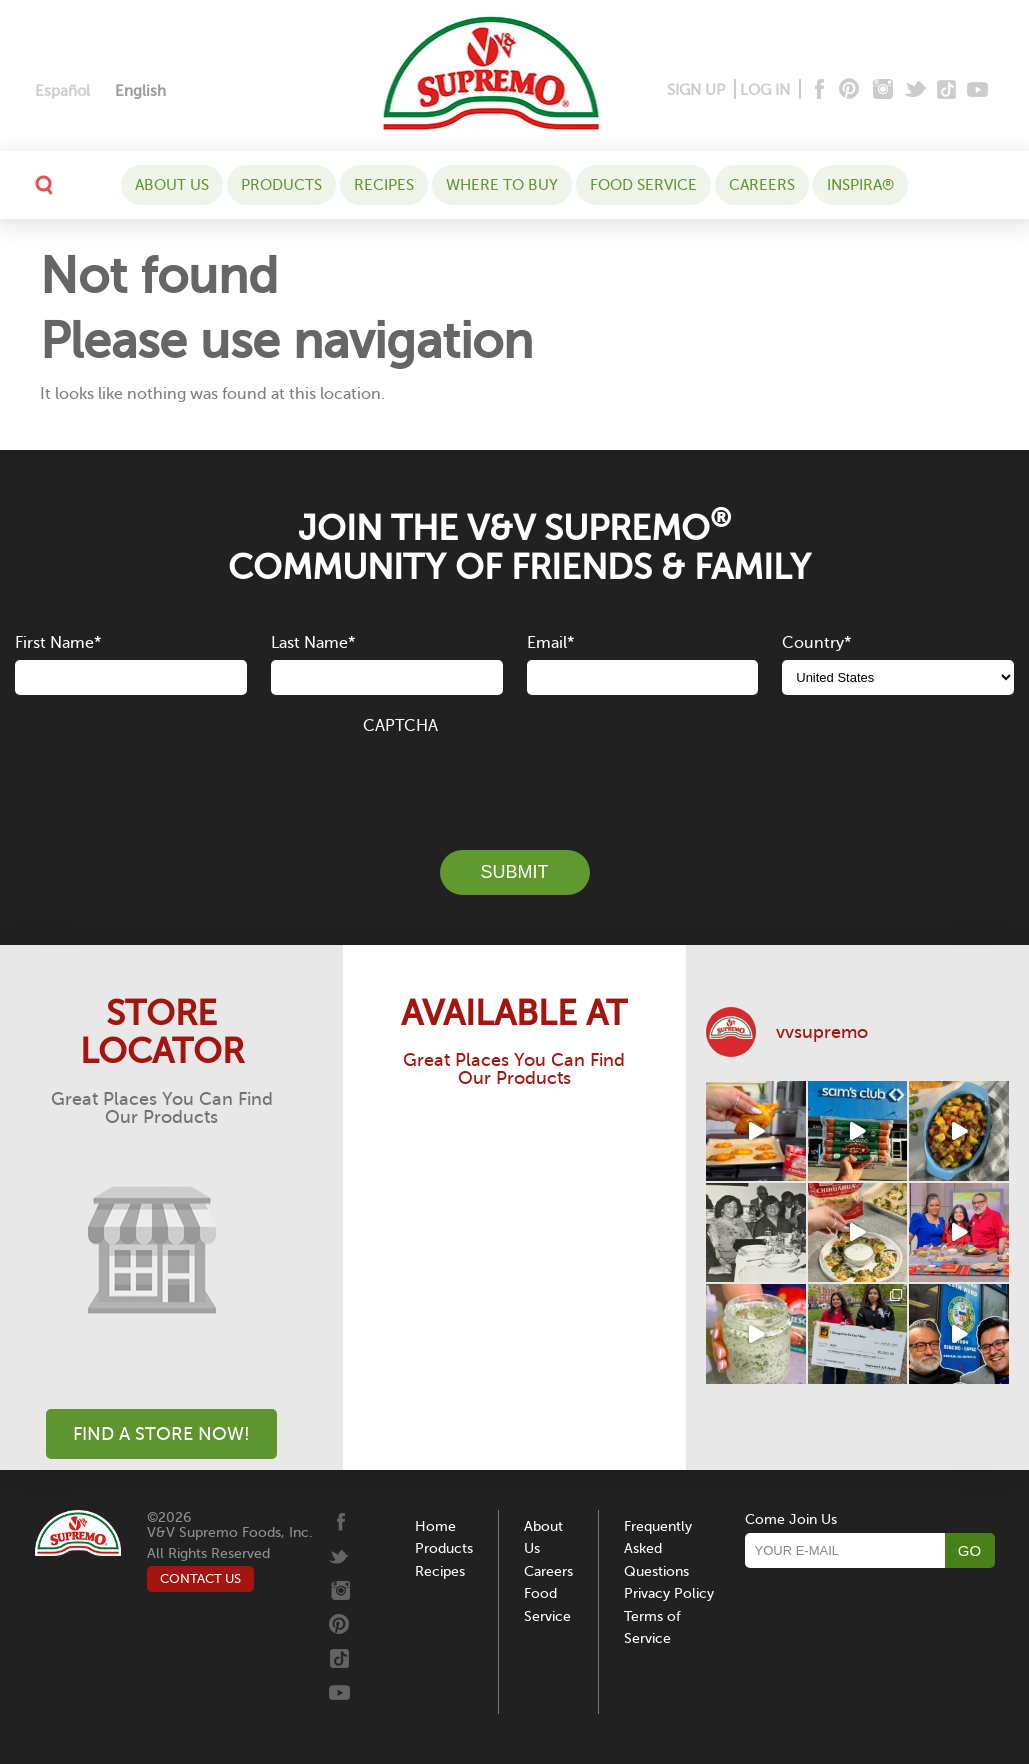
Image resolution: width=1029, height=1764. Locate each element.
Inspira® (860, 185)
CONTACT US (200, 1578)
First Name (58, 643)
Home (435, 1526)
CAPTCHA (400, 726)
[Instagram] (883, 90)
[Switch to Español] (62, 91)
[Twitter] (917, 90)
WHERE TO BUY (502, 185)
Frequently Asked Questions (658, 1549)
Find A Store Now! (161, 1434)
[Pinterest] (847, 90)
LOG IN (765, 90)
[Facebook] (817, 90)
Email (550, 643)
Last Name (313, 643)
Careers (762, 185)
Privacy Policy (669, 1593)
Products (281, 185)
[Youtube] (977, 90)
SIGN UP (696, 90)
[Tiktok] (947, 90)
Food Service (643, 185)
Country (816, 643)
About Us (172, 185)
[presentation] (515, 781)
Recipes (384, 185)
